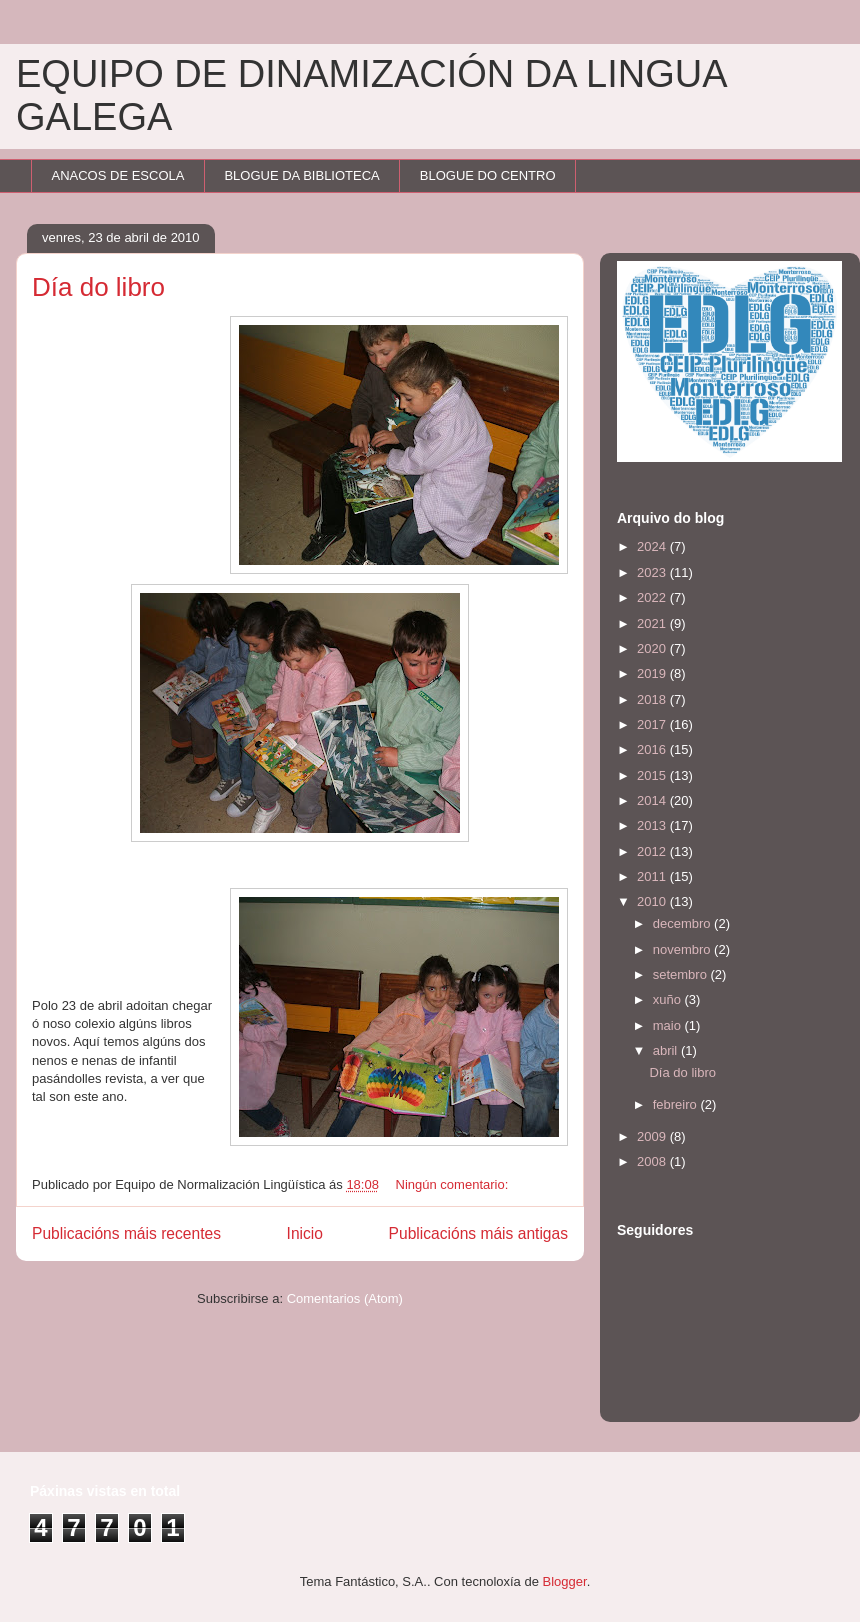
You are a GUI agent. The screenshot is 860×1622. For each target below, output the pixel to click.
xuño (669, 999)
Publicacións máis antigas (478, 1233)
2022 (653, 597)
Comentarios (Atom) (345, 1298)
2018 (653, 699)
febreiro (677, 1104)
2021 (653, 623)
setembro (682, 974)
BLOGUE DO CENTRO (488, 175)
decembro (683, 923)
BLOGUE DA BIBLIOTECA (301, 175)
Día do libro (98, 287)
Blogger (565, 1581)
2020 (653, 648)
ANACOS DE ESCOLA (118, 175)
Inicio (305, 1233)
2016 (653, 749)
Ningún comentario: (454, 1184)
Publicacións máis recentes (126, 1233)
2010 (653, 901)
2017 (653, 724)
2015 (653, 775)
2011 (653, 876)
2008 (653, 1161)
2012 (653, 851)
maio (669, 1025)
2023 (653, 572)
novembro (683, 949)
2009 (653, 1136)
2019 (653, 673)
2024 (653, 546)
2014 (653, 800)
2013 (653, 825)
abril (667, 1050)
